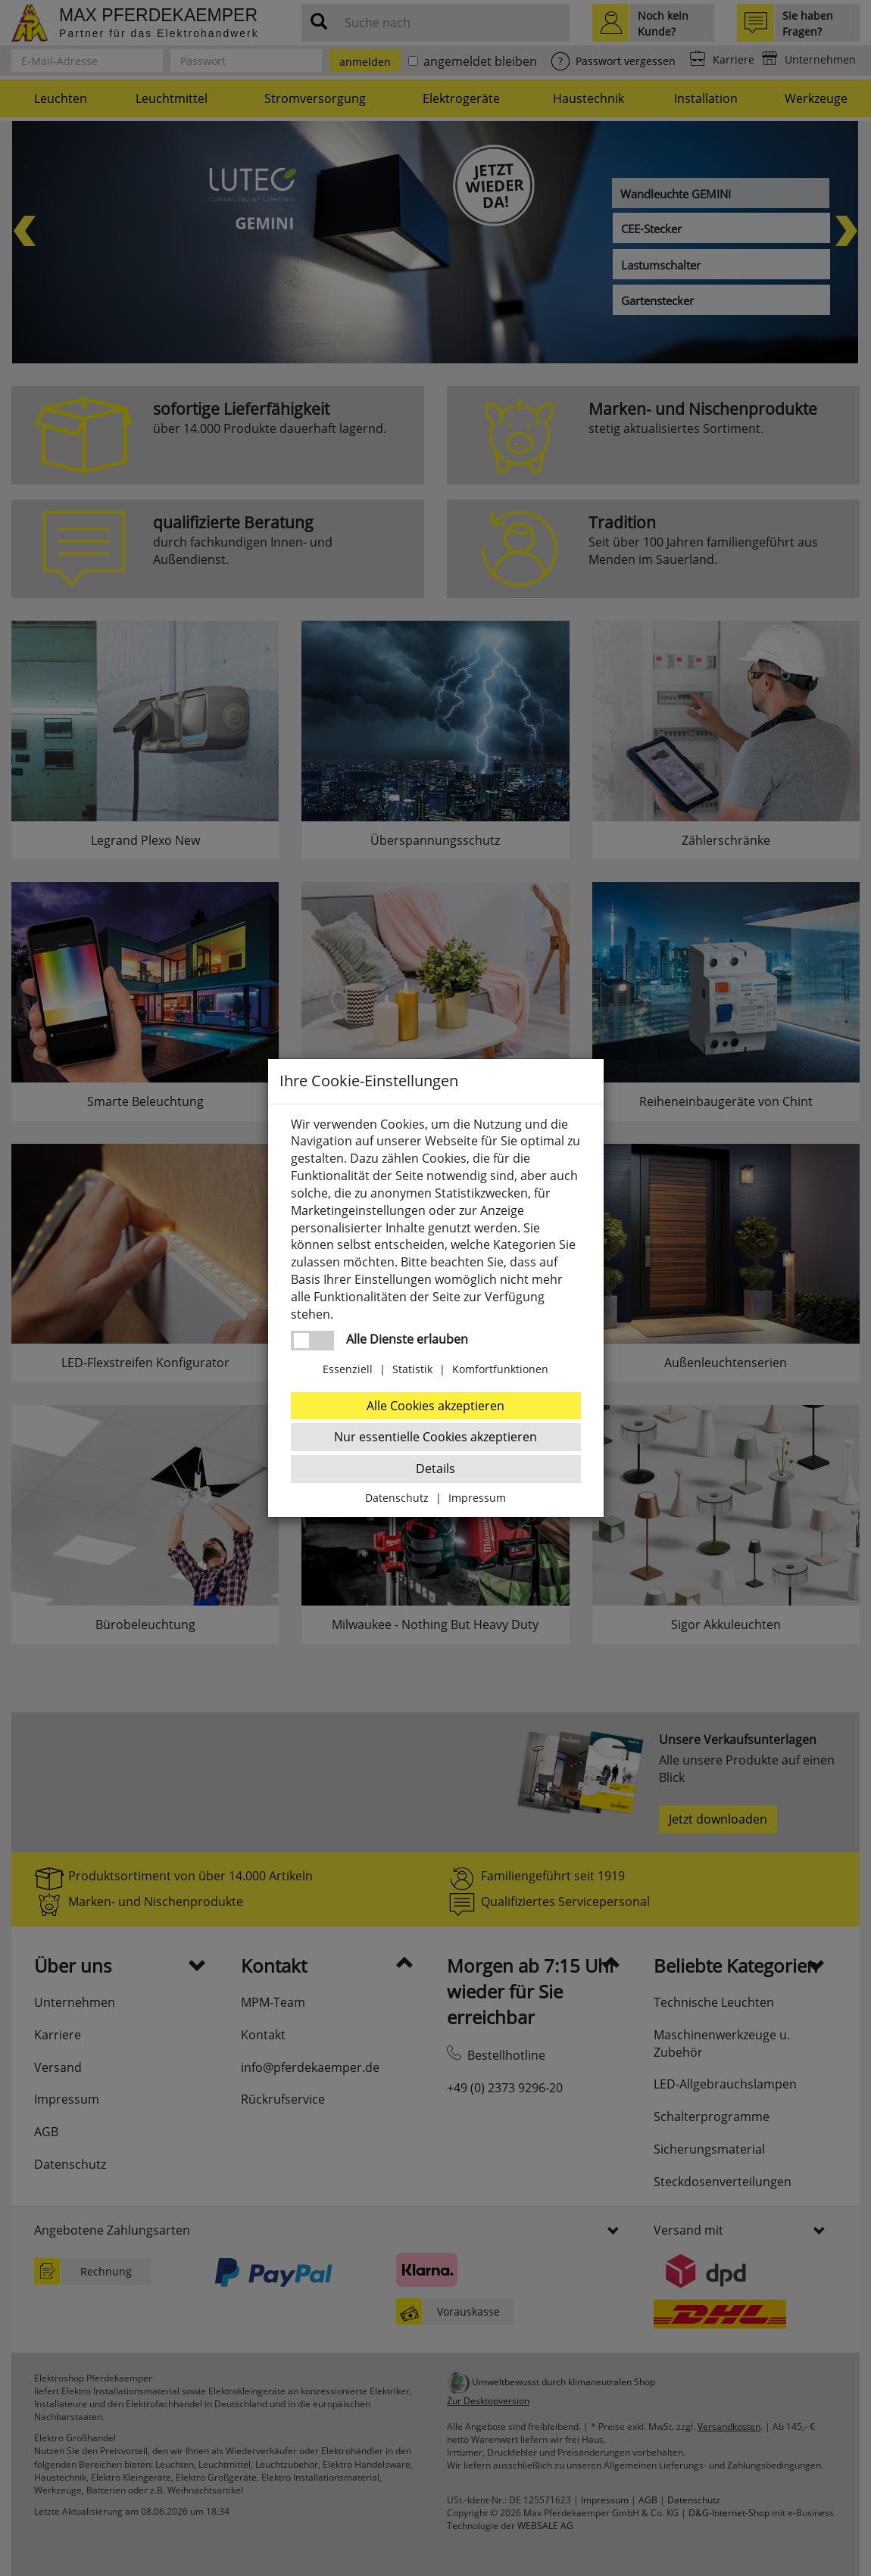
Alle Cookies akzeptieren (435, 1405)
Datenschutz (397, 1497)
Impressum (477, 1497)
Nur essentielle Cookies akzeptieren (435, 1436)
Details (435, 1468)
